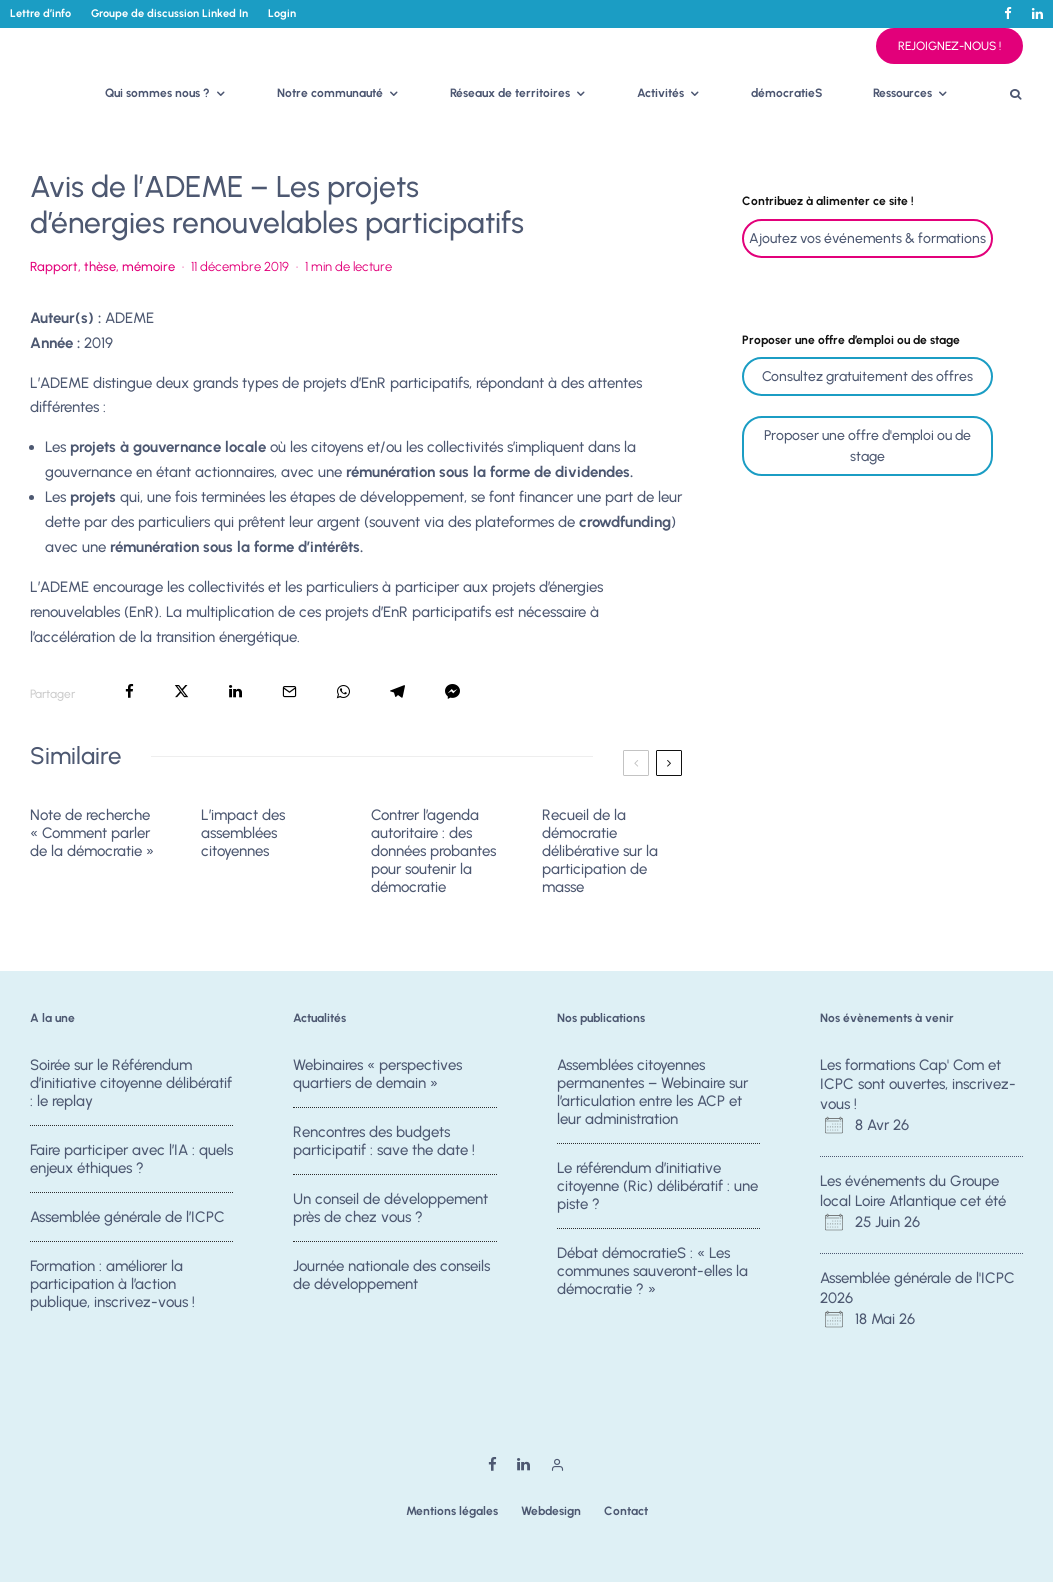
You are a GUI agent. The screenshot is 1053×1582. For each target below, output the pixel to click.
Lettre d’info (40, 13)
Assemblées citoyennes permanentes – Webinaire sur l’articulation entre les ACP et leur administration (652, 1092)
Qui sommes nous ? (157, 93)
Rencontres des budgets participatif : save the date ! (384, 1141)
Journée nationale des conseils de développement (391, 1285)
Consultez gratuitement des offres (867, 376)
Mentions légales (452, 1511)
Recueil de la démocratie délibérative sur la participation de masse (600, 851)
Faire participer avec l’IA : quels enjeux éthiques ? (131, 1159)
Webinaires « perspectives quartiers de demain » (377, 1074)
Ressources (902, 93)
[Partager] (129, 691)
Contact (626, 1511)
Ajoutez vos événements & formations (867, 238)
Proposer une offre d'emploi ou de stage (867, 446)
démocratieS (787, 93)
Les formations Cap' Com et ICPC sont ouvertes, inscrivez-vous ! (918, 1084)
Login (282, 13)
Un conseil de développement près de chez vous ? (390, 1211)
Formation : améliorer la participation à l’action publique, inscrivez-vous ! (112, 1294)
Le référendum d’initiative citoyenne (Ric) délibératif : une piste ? (657, 1186)
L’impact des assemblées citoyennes (243, 833)
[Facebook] (1008, 13)
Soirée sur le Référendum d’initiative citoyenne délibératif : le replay (131, 1083)
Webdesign (551, 1511)
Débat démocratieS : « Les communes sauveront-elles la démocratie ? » (652, 1274)
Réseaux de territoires (510, 93)
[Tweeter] (181, 691)
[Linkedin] (1037, 13)
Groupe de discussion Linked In (169, 13)
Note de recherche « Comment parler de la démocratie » (92, 833)
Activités (660, 93)
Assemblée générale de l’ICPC (127, 1220)
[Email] (289, 691)
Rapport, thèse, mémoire (102, 266)
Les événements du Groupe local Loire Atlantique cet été (913, 1191)
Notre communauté (330, 93)
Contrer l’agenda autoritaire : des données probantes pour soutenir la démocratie (433, 851)
